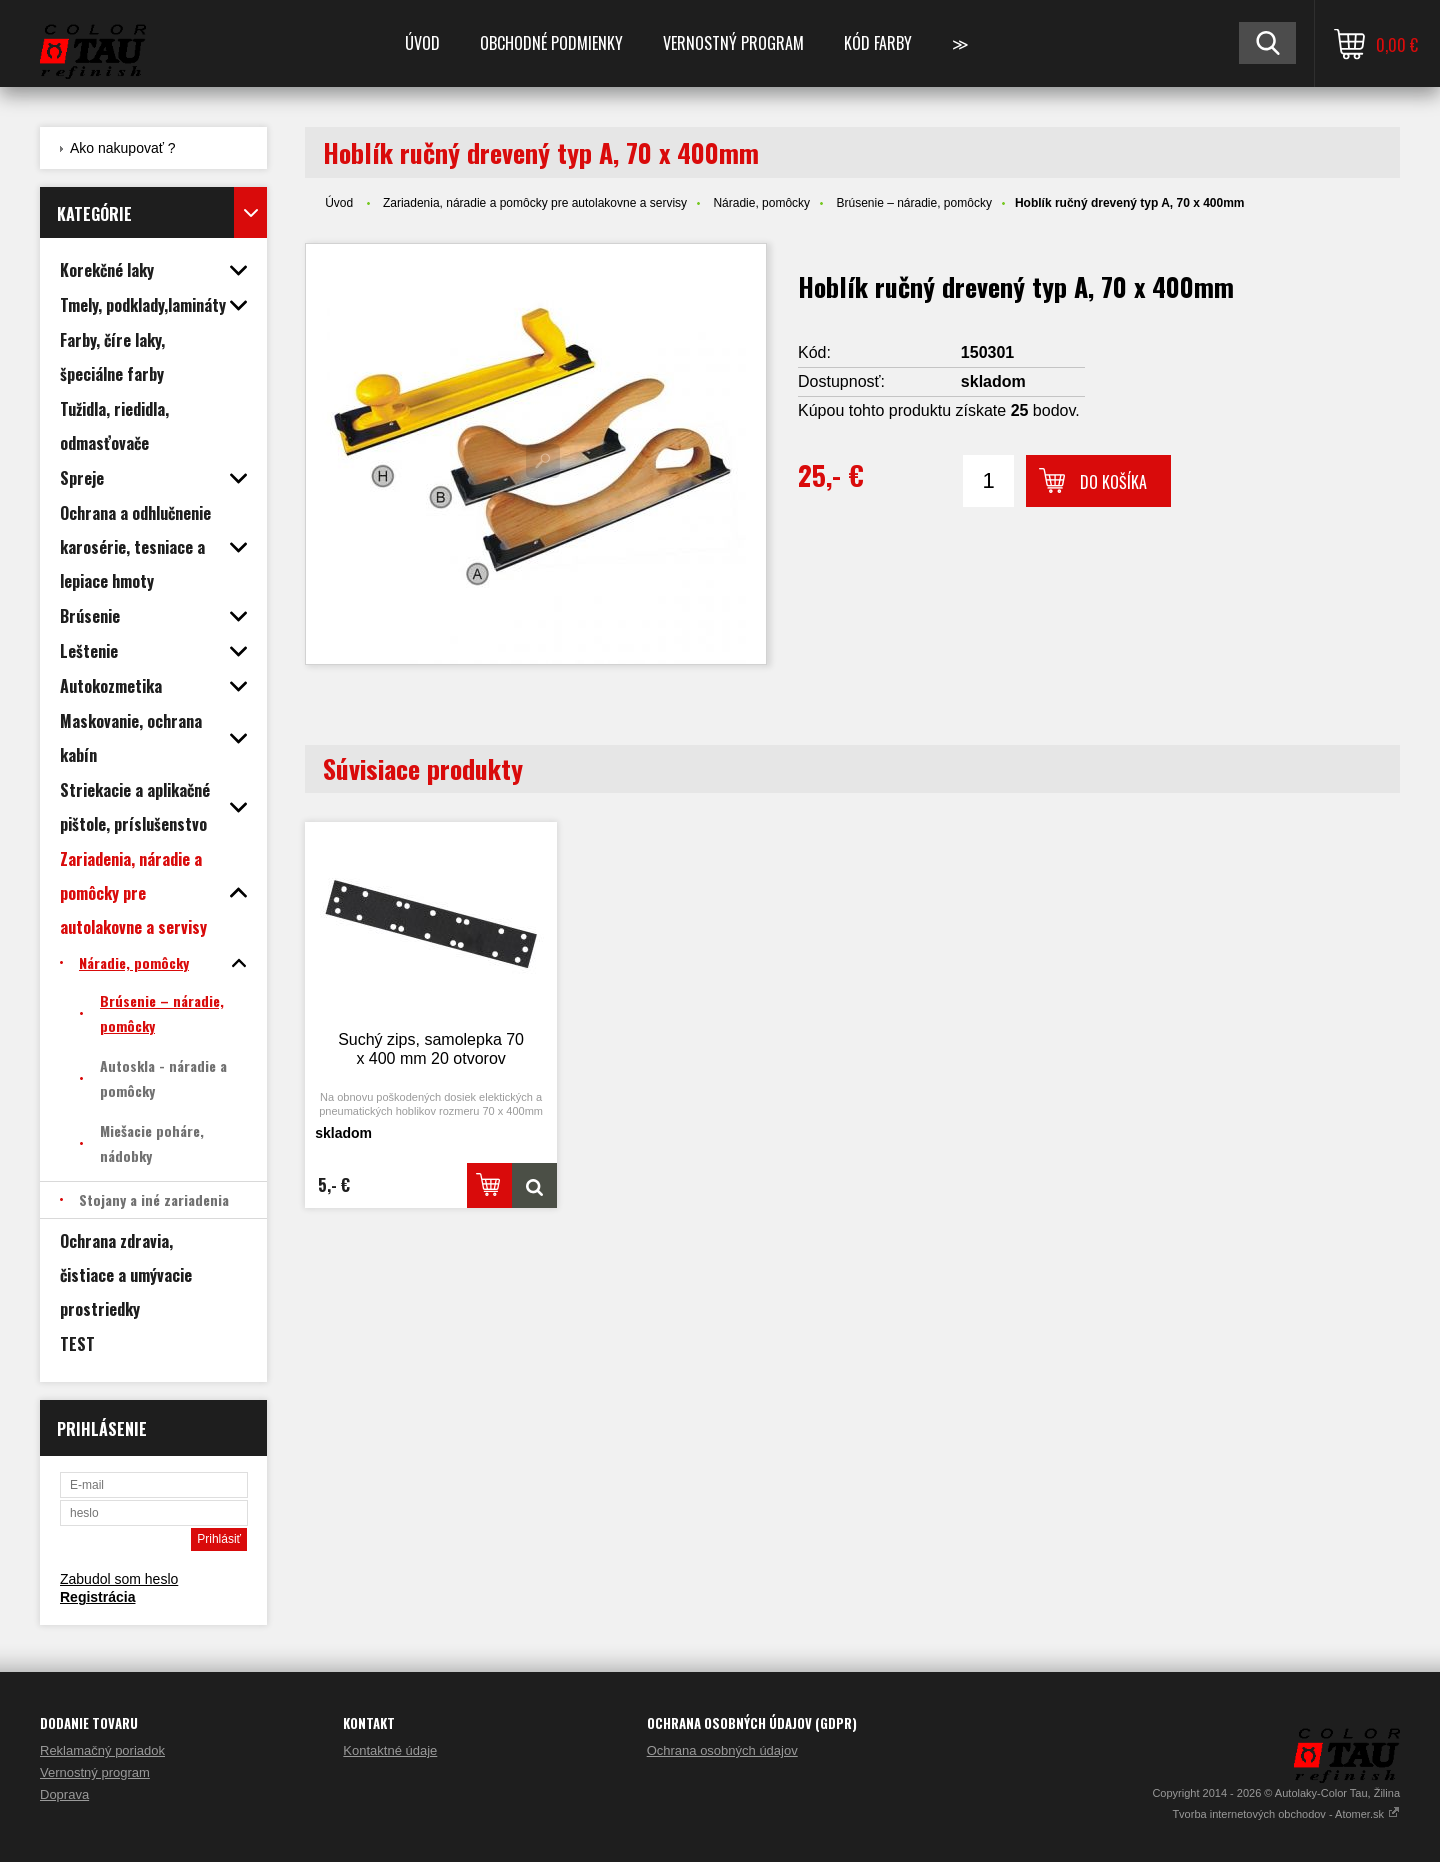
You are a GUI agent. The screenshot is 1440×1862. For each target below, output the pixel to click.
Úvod (422, 43)
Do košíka (1113, 482)
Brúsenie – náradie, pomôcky (913, 203)
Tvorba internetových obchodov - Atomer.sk (1286, 1814)
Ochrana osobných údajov (722, 1750)
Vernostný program (733, 43)
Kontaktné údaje (390, 1750)
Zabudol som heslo (119, 1579)
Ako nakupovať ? (123, 148)
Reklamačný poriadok (102, 1750)
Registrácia (97, 1597)
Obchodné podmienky (551, 43)
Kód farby (878, 43)
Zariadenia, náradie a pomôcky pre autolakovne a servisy (535, 203)
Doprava (64, 1794)
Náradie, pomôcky (761, 203)
